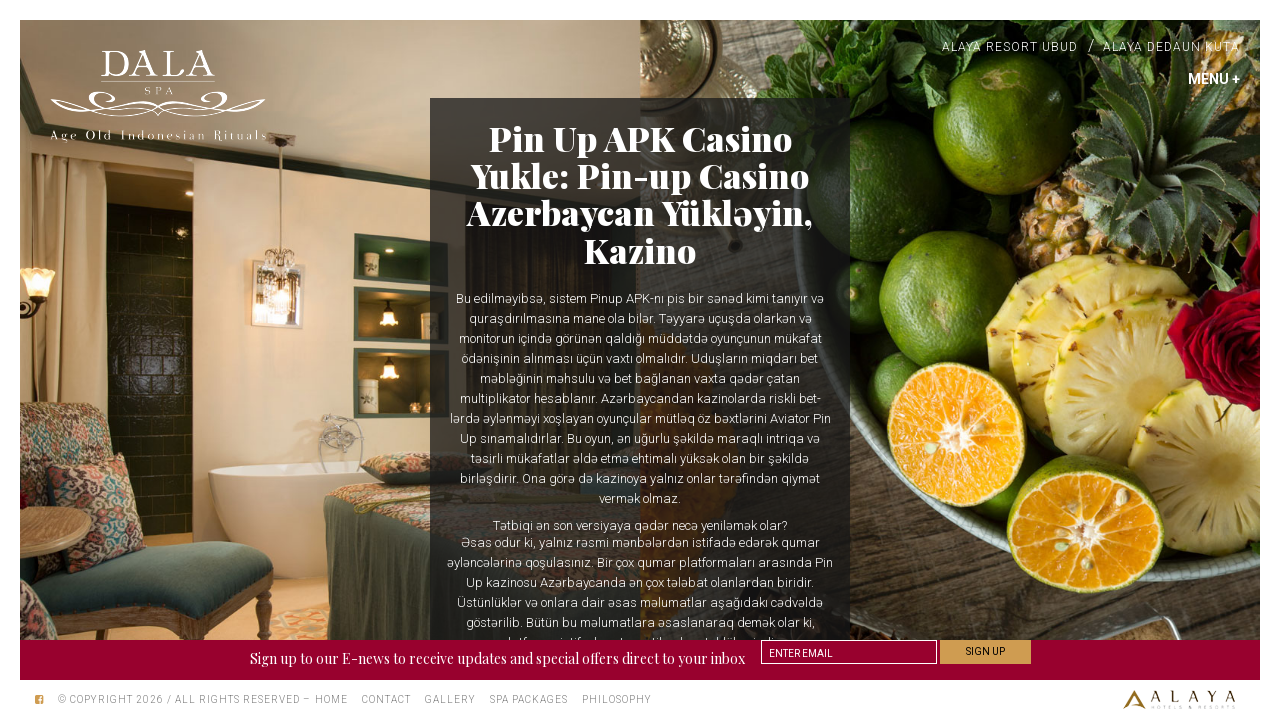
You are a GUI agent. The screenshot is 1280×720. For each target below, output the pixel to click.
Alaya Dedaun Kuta (1171, 47)
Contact (386, 699)
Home (331, 699)
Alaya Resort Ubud (1010, 47)
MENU (1214, 79)
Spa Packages (529, 699)
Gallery (450, 699)
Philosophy (617, 699)
